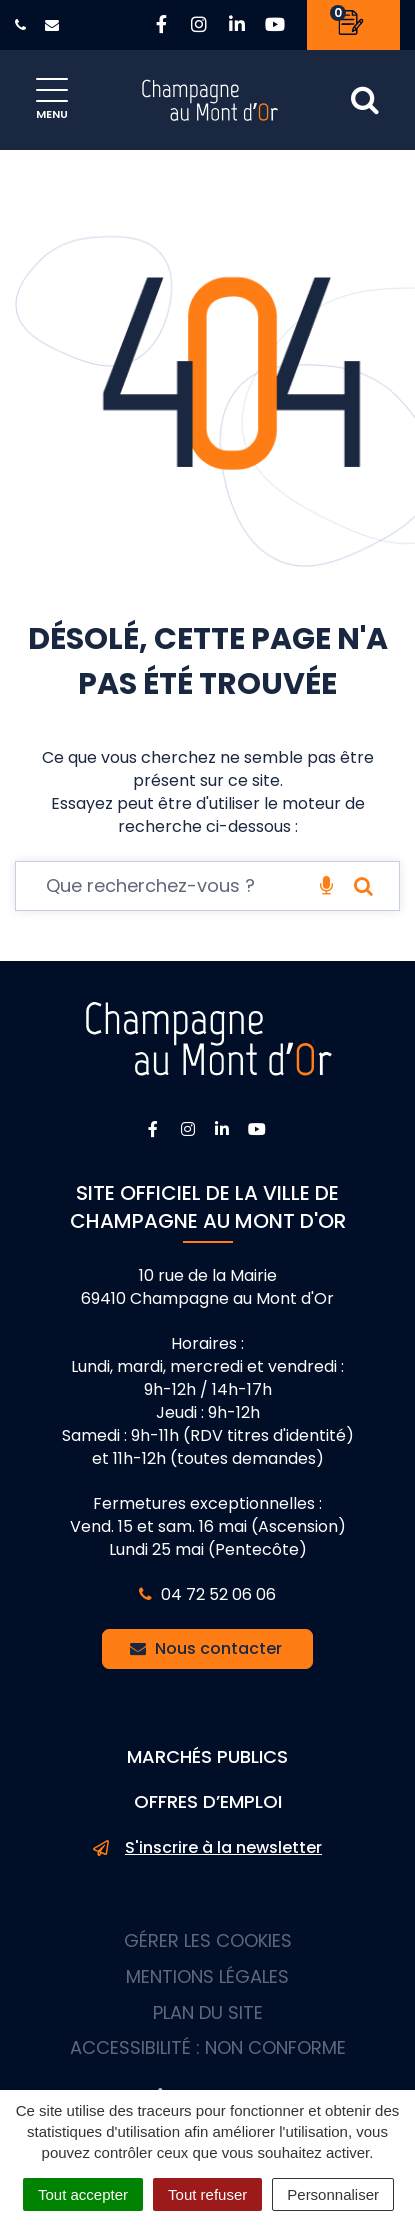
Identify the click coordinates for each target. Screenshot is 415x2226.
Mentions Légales (207, 1976)
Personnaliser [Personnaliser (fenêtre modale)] (333, 2194)
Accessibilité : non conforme (208, 2047)
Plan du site (208, 2012)
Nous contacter (206, 1648)
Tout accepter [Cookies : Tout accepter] (83, 2194)
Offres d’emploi (208, 1801)
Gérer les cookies (208, 1940)
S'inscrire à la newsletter (207, 1848)
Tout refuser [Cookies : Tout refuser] (207, 2194)
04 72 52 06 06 (207, 1594)
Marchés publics (207, 1756)
